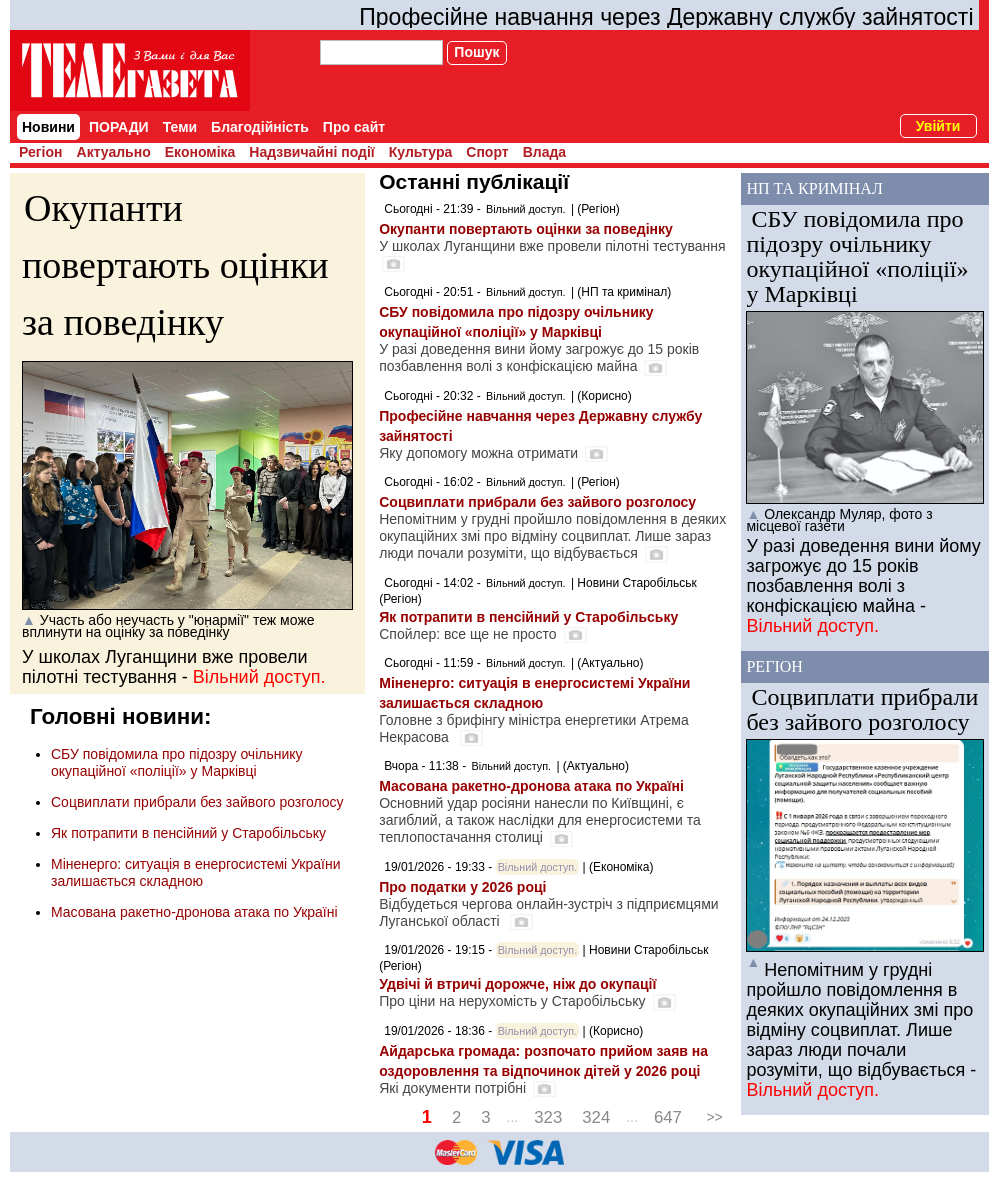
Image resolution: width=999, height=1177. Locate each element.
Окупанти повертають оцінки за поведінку (175, 265)
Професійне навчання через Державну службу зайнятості (666, 17)
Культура (421, 152)
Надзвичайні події (311, 152)
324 (596, 1117)
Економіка (200, 152)
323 (548, 1117)
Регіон (41, 152)
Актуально (114, 152)
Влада (544, 152)
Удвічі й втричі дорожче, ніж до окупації (517, 984)
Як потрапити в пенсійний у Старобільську (188, 833)
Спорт (487, 152)
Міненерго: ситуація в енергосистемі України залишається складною (195, 872)
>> (714, 1117)
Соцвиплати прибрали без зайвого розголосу (197, 802)
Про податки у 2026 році (462, 887)
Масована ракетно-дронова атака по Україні (194, 912)
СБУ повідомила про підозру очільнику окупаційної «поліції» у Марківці (177, 762)
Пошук (476, 52)
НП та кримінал (814, 188)
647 (668, 1117)
